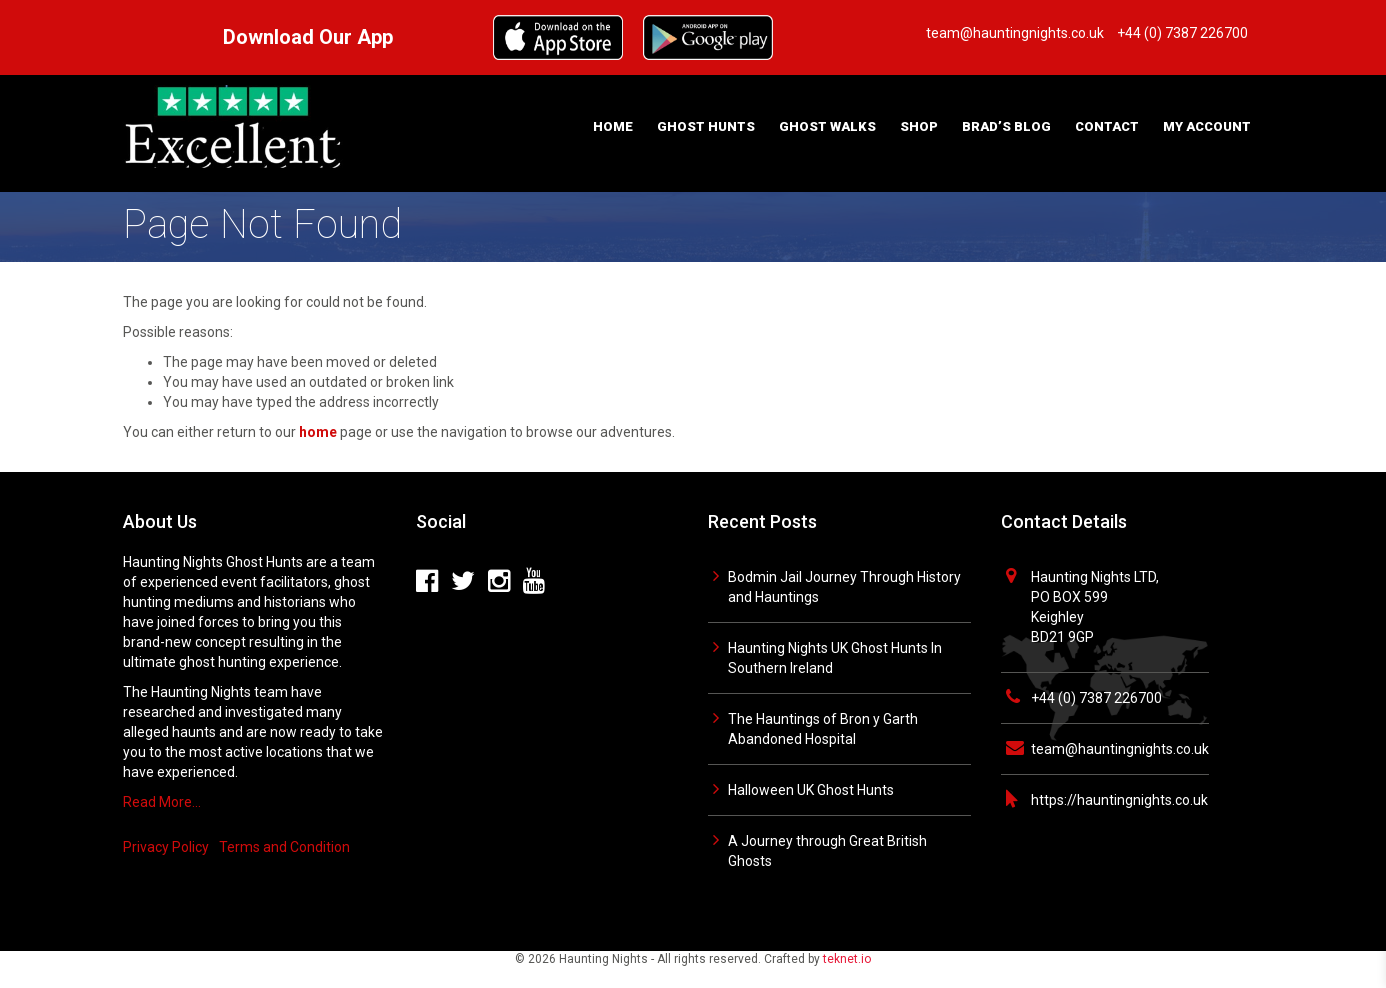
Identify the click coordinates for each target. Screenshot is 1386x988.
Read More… (162, 802)
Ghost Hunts (706, 126)
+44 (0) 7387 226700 (1096, 698)
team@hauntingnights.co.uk (1120, 749)
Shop (919, 126)
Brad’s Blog (1006, 126)
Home (613, 126)
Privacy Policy (166, 847)
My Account (1207, 126)
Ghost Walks (827, 126)
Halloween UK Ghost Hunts (811, 790)
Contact (1107, 126)
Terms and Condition (284, 847)
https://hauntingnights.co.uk (1119, 800)
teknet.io (847, 959)
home (318, 432)
